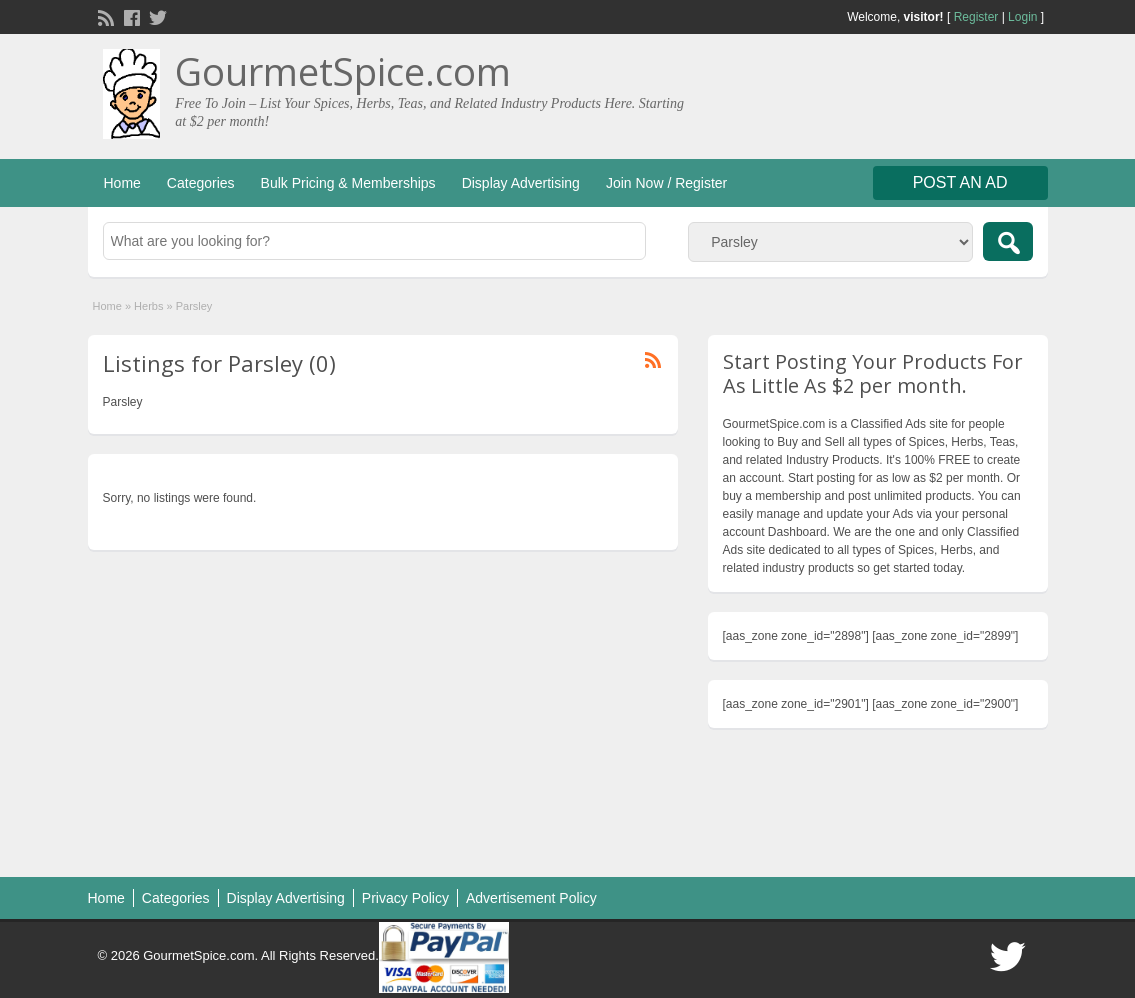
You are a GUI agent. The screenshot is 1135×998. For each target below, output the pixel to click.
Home (122, 183)
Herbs (148, 306)
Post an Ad (960, 182)
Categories (201, 183)
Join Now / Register (666, 183)
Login (1022, 17)
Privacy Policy (405, 898)
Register (976, 17)
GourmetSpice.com (343, 71)
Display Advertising (521, 183)
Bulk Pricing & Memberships (348, 183)
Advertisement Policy (531, 898)
